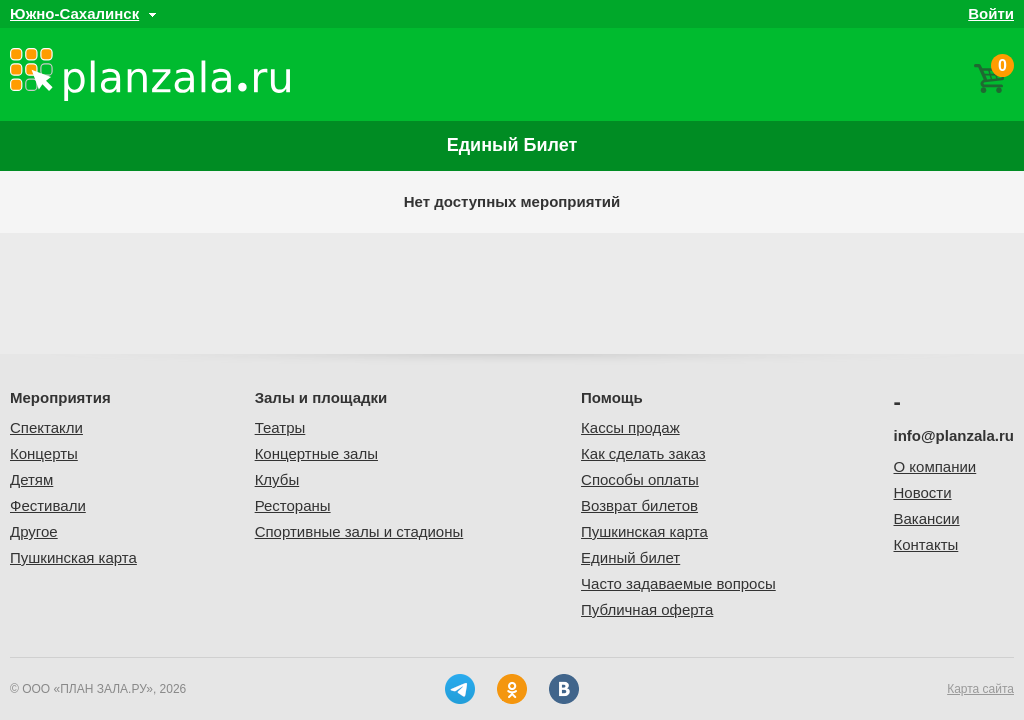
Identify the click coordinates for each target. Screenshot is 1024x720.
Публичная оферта (647, 609)
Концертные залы (316, 453)
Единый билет (512, 145)
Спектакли (46, 427)
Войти (991, 13)
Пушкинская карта (73, 557)
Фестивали (48, 505)
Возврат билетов (639, 505)
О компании (935, 466)
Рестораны (293, 505)
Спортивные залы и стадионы (359, 531)
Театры (280, 427)
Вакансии (927, 518)
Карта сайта (980, 689)
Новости (923, 492)
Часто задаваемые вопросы (678, 583)
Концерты (44, 453)
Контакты (926, 544)
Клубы (277, 479)
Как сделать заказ (643, 453)
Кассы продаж (630, 427)
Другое (34, 531)
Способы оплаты (640, 479)
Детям (31, 479)
